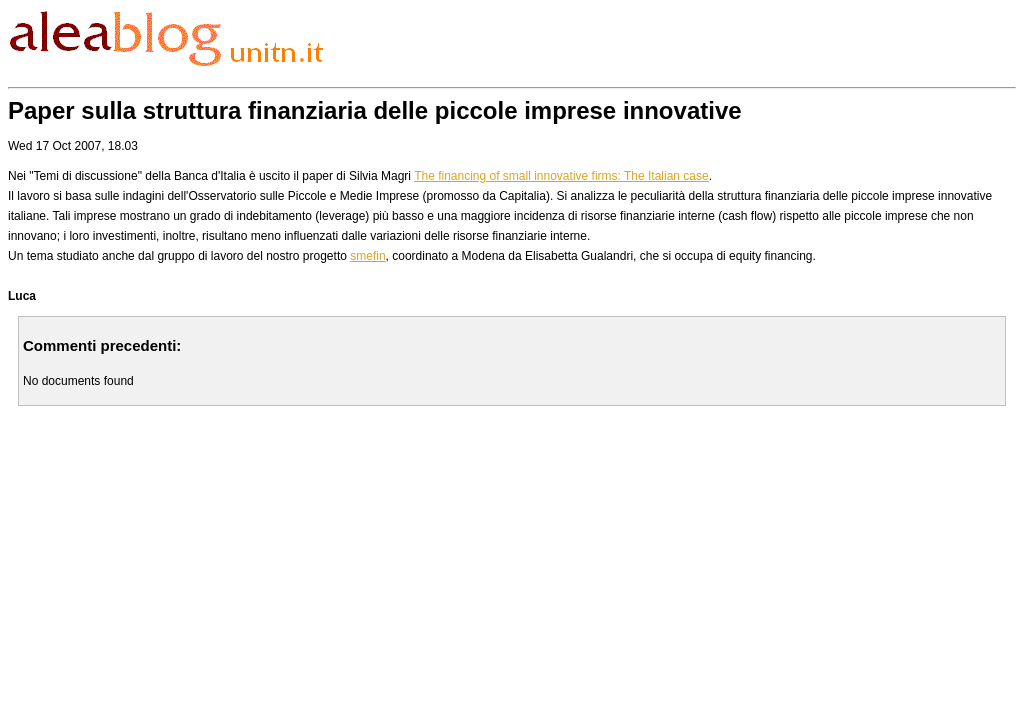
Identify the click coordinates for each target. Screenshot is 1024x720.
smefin (367, 256)
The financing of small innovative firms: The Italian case (561, 176)
